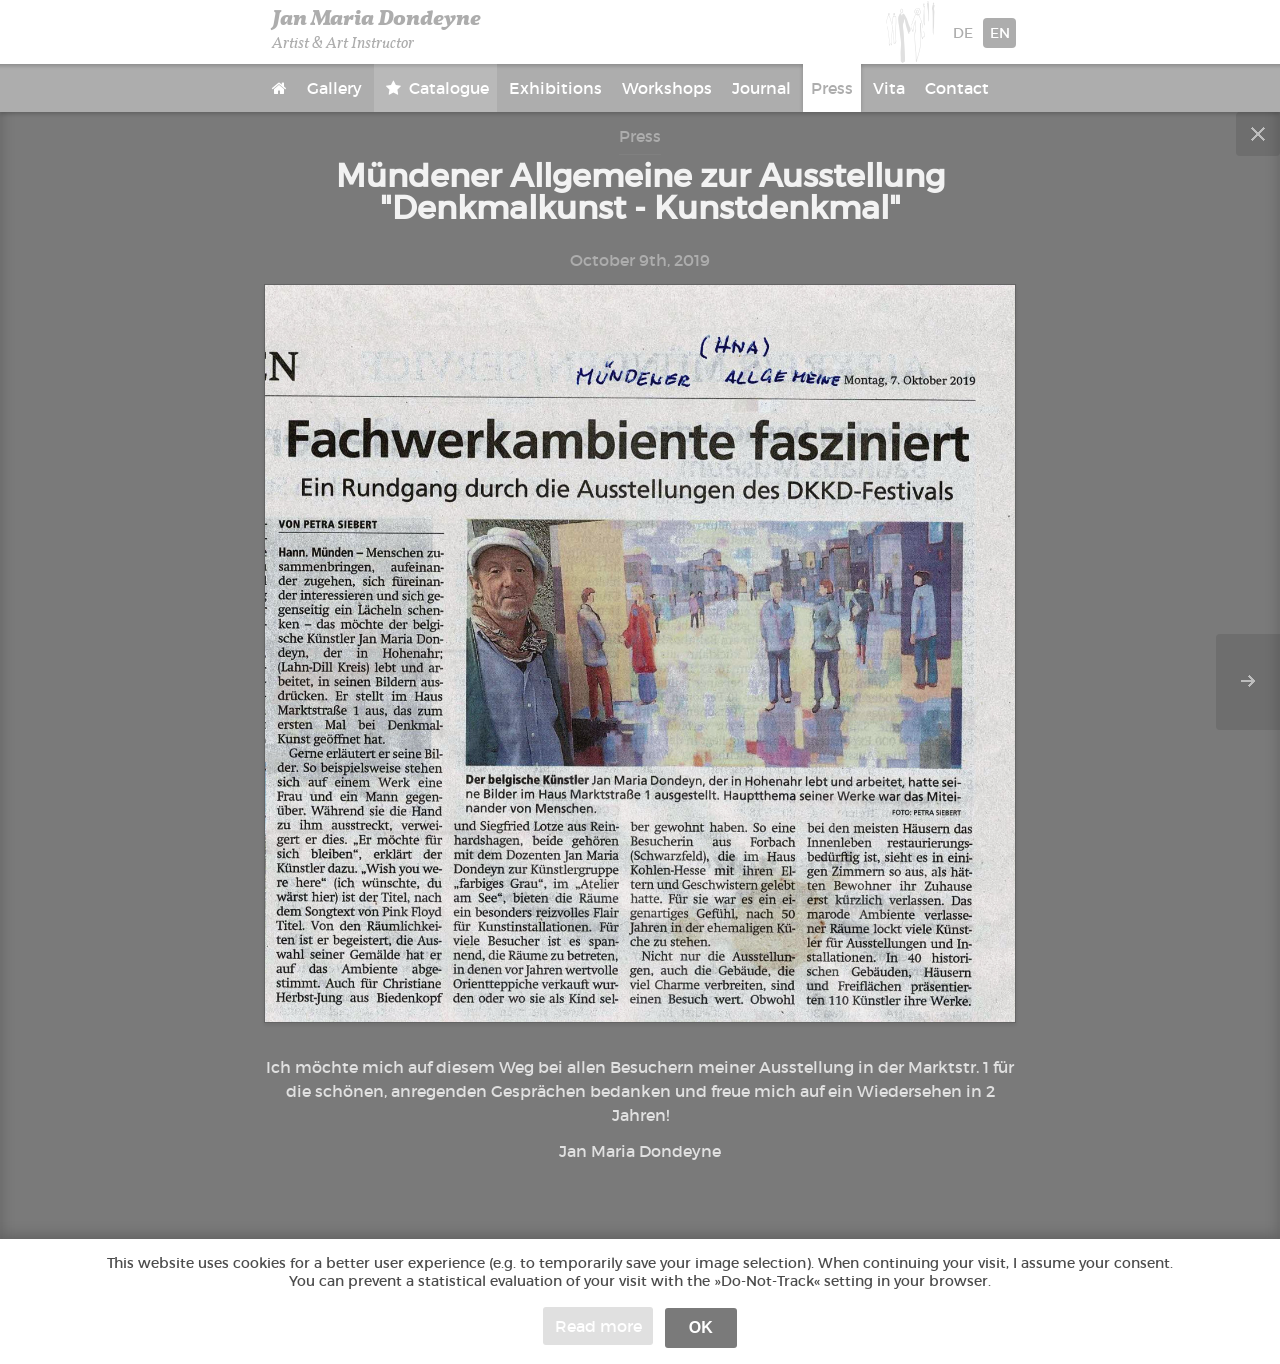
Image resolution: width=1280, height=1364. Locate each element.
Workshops (667, 88)
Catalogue (447, 88)
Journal (761, 88)
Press (832, 88)
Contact (957, 88)
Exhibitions (555, 88)
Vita (889, 88)
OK (701, 1327)
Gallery (334, 88)
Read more (598, 1326)
